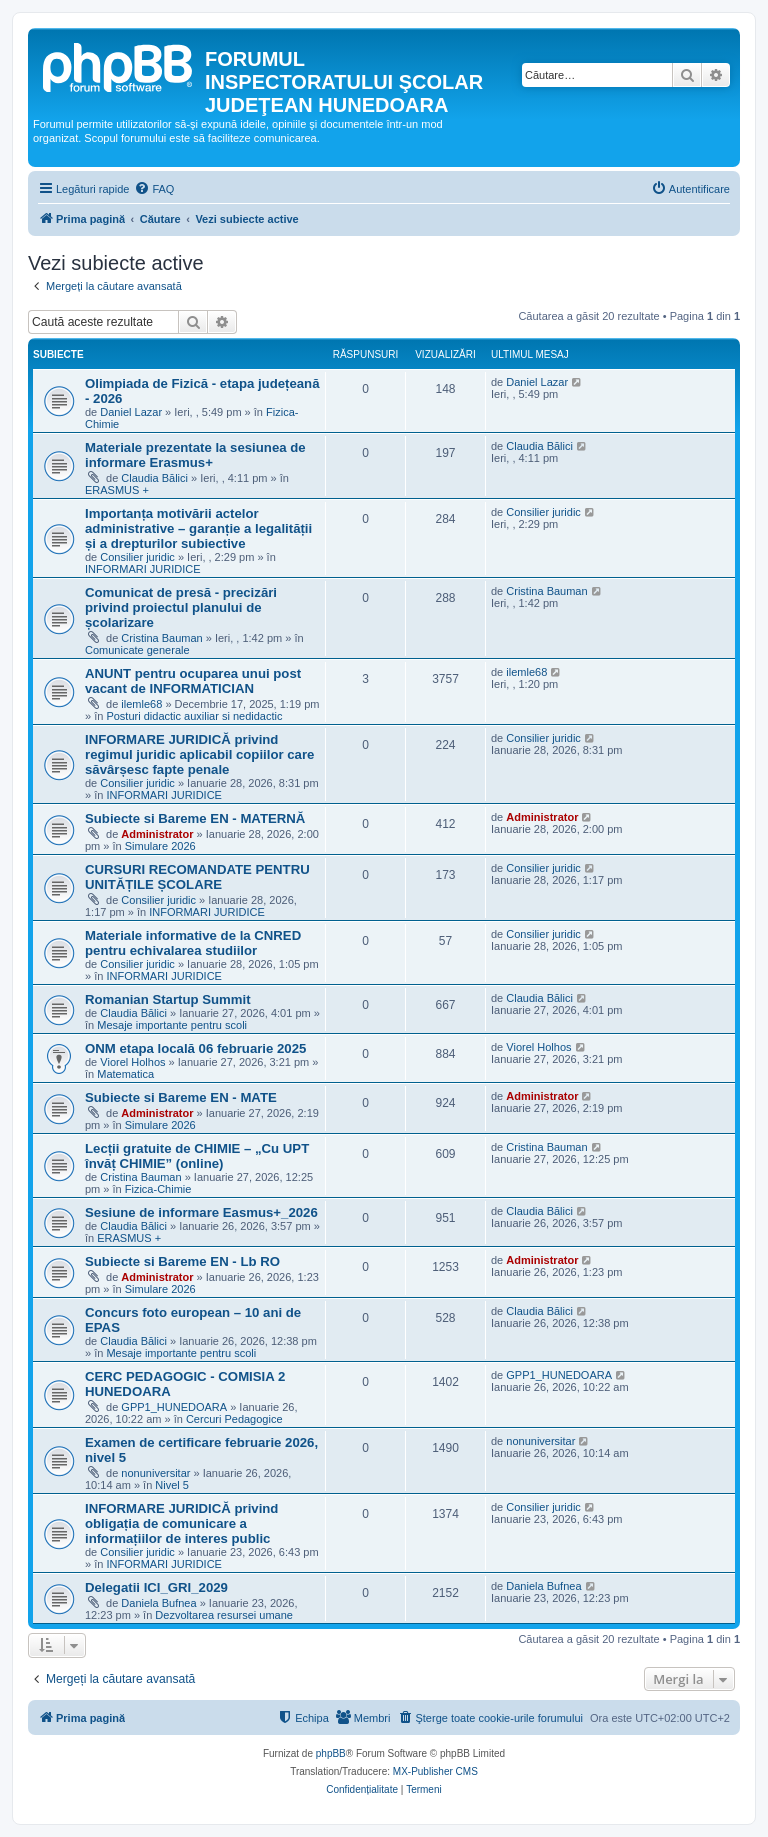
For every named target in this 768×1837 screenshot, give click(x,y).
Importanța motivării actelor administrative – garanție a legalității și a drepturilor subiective (198, 528)
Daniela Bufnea (158, 1603)
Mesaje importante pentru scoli (172, 1025)
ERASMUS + (117, 490)
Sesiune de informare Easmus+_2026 (201, 1212)
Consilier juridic (137, 557)
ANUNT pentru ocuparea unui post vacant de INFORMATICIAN (193, 681)
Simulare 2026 (160, 846)
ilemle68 (141, 704)
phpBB (331, 1753)
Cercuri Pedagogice (234, 1419)
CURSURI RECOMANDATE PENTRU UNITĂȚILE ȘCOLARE (197, 877)
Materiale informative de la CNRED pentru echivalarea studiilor (193, 943)
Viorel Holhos (132, 1062)
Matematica (125, 1074)
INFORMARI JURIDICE (143, 569)
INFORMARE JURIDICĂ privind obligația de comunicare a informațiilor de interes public (181, 1523)
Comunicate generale (137, 650)
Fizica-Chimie (158, 1189)
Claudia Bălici (154, 478)
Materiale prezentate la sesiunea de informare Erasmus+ (195, 455)
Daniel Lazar (131, 412)
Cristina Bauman (161, 638)
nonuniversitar (155, 1473)
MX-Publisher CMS (435, 1771)
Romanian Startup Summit (168, 999)
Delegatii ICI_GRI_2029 (156, 1587)
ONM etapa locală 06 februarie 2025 (195, 1048)
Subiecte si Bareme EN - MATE (181, 1097)
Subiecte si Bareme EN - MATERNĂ (195, 818)
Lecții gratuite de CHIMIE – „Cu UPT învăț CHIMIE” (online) (197, 1156)
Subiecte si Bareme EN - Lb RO (182, 1261)
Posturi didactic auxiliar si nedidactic (194, 716)
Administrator (157, 834)
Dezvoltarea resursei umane (224, 1615)
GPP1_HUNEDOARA (174, 1407)
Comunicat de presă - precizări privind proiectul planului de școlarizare (181, 607)
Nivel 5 (172, 1485)
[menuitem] (154, 189)
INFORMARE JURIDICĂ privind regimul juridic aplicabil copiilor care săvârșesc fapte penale (199, 754)
